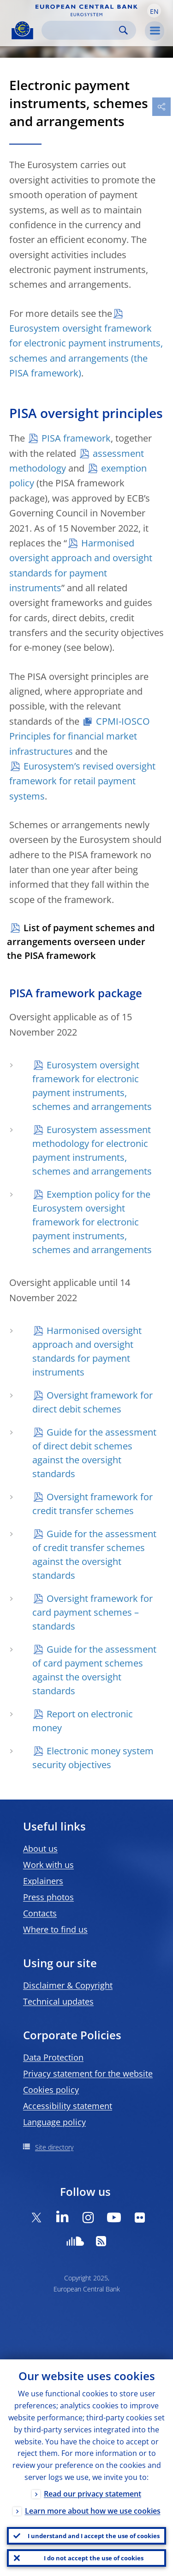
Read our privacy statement (92, 2494)
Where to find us (55, 1929)
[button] (154, 11)
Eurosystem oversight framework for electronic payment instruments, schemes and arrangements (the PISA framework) (86, 350)
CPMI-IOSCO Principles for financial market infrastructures (79, 736)
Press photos (48, 1897)
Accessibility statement (67, 2105)
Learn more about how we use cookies (93, 2511)
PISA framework (76, 438)
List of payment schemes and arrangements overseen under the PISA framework (81, 941)
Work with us (48, 1864)
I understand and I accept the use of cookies (94, 2536)
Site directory (54, 2147)
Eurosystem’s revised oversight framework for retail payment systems (82, 781)
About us (40, 1848)
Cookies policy (51, 2089)
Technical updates (58, 2001)
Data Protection (53, 2057)
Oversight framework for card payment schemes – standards (92, 1612)
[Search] (81, 30)
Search (123, 30)
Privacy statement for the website (88, 2073)
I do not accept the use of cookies (93, 2558)
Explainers (43, 1880)
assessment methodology (76, 460)
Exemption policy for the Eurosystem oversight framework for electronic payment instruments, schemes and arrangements (92, 1222)
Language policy (54, 2121)
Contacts (40, 1913)
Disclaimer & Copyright (68, 1985)
